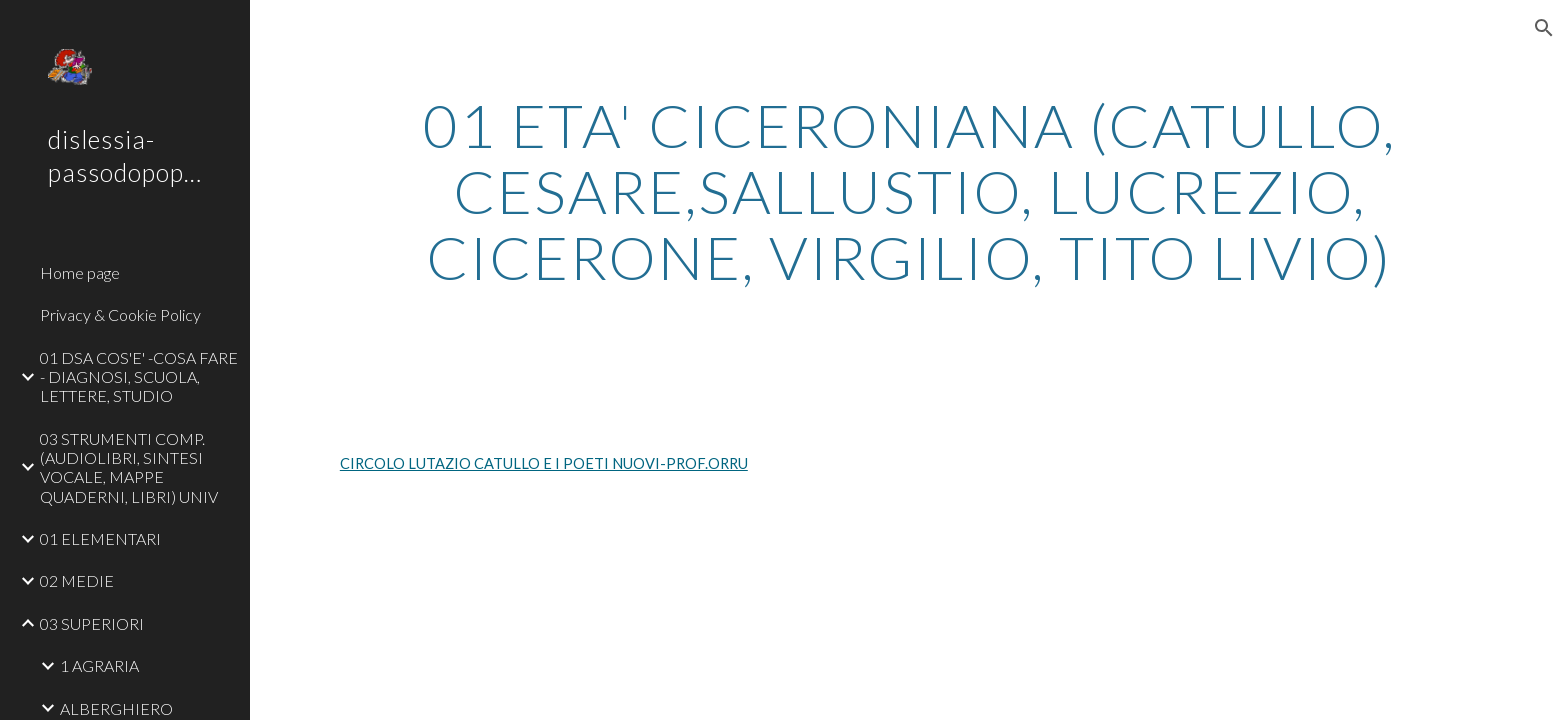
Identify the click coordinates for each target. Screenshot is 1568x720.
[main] (909, 191)
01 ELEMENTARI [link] (100, 538)
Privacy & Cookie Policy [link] (120, 314)
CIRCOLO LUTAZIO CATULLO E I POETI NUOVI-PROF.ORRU (544, 463)
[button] (1544, 28)
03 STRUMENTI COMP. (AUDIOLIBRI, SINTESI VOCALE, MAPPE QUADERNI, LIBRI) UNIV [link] (129, 467)
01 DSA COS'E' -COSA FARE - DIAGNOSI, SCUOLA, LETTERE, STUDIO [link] (139, 377)
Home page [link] (80, 272)
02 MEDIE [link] (77, 580)
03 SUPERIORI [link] (92, 623)
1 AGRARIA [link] (99, 665)
